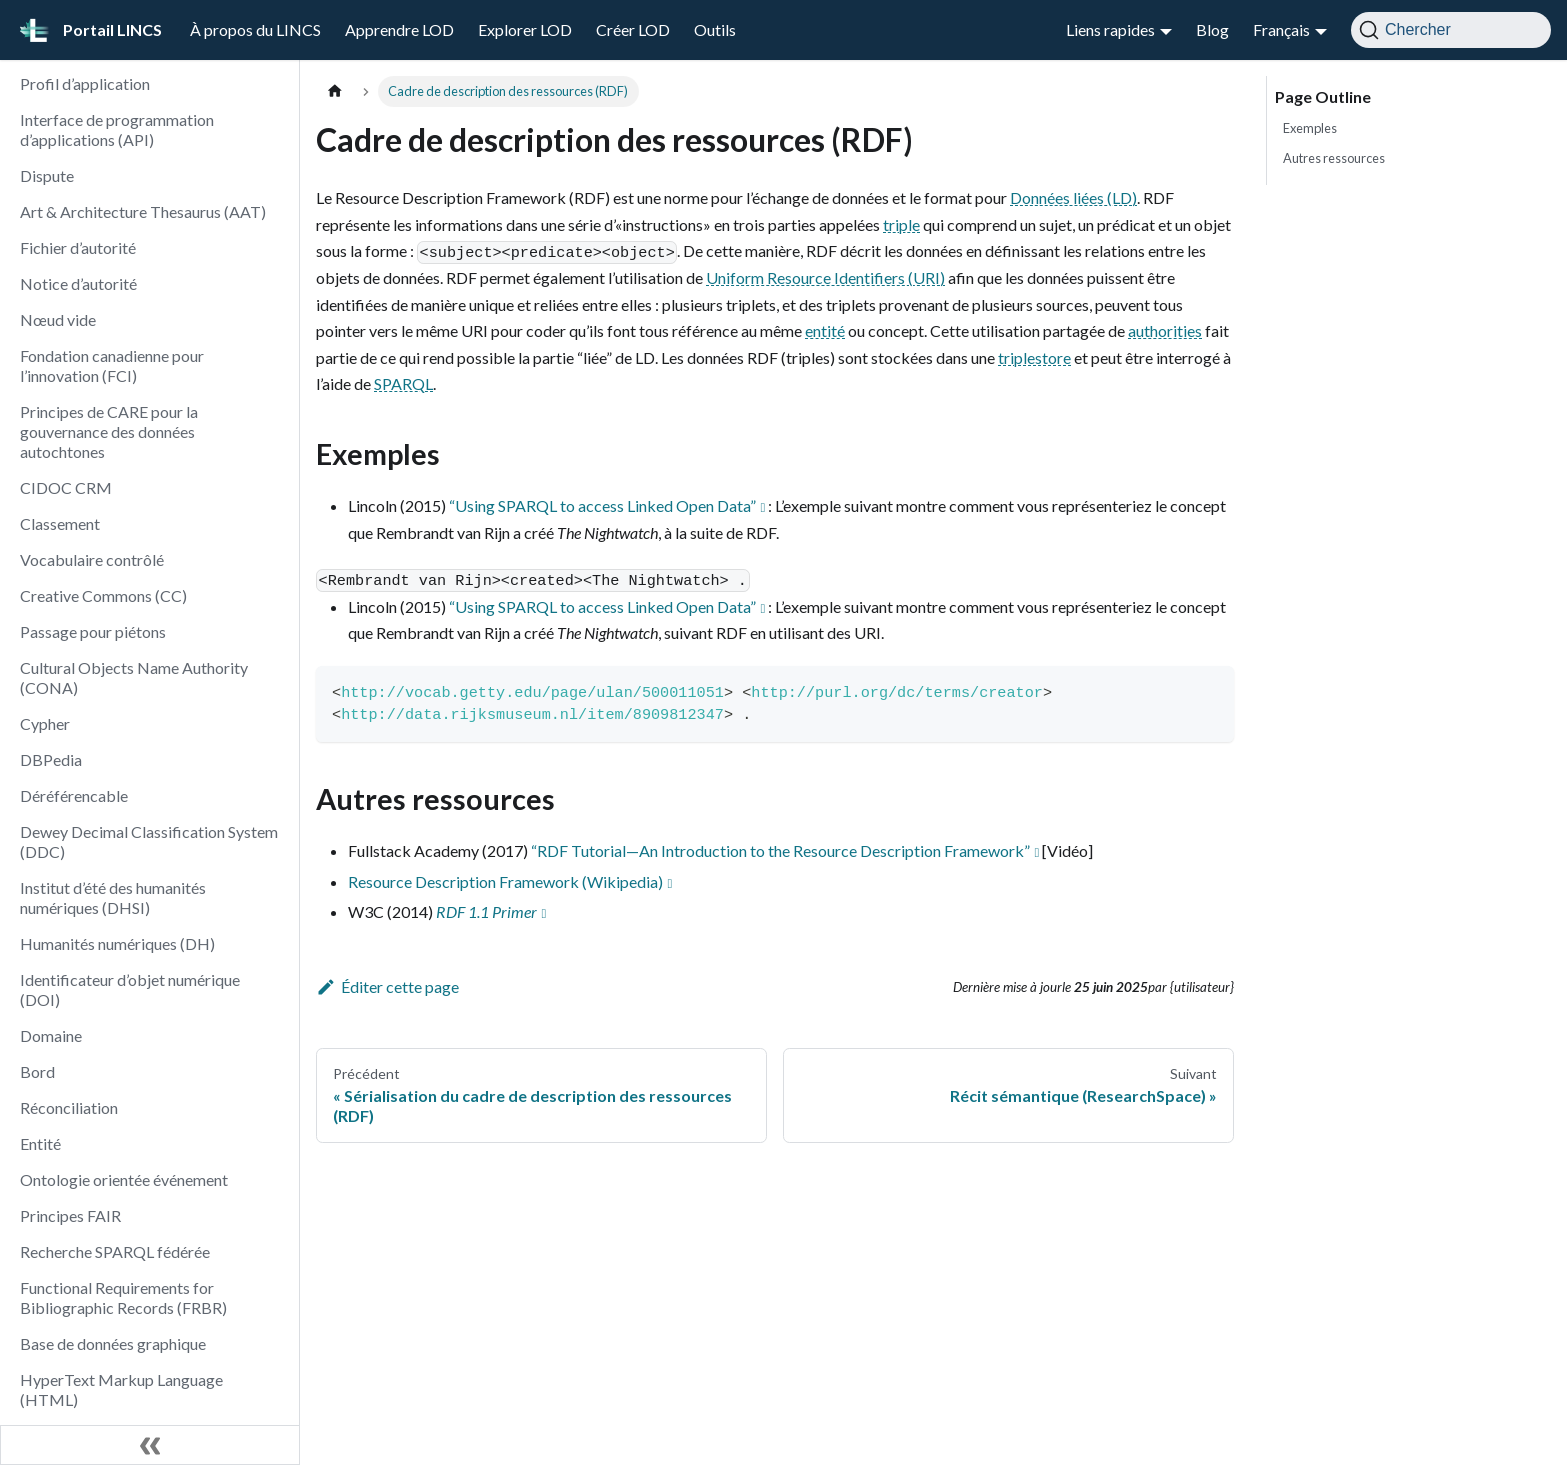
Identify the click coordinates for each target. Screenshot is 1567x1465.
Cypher (45, 723)
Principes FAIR (70, 1215)
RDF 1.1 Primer (486, 911)
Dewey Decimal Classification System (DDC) (149, 841)
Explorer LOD (525, 29)
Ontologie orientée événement (124, 1179)
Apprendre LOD (399, 29)
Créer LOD (633, 29)
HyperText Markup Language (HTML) (121, 1389)
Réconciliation (69, 1107)
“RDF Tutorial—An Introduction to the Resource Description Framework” (780, 850)
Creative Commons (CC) (103, 595)
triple (901, 224)
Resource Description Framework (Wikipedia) (505, 881)
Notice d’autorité (78, 283)
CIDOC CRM (66, 487)
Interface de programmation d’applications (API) (117, 129)
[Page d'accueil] (335, 91)
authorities (1165, 330)
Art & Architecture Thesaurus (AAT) (143, 211)
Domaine (51, 1035)
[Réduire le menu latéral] (150, 1445)
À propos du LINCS (255, 29)
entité (825, 330)
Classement (60, 523)
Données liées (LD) (1073, 197)
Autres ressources (1334, 158)
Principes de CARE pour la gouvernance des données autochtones (109, 431)
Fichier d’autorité (78, 247)
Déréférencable (74, 795)
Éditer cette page (387, 986)
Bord (37, 1071)
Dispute (47, 175)
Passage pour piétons (93, 631)
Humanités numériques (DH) (117, 943)
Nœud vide (58, 319)
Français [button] (1281, 29)
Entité (40, 1143)
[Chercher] (1451, 30)
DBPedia (51, 759)
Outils (715, 29)
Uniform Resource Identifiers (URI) (825, 277)
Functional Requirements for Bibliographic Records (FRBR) (123, 1297)
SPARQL (403, 383)
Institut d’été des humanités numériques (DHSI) (113, 897)
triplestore (1034, 357)
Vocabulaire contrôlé (92, 559)
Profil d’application (85, 83)
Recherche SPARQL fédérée (115, 1251)
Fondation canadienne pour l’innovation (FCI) (112, 365)
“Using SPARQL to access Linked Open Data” (602, 505)
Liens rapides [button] (1110, 29)
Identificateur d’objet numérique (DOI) (130, 989)
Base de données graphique (113, 1343)
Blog (1212, 29)
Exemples (1310, 128)
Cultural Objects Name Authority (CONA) (134, 677)
